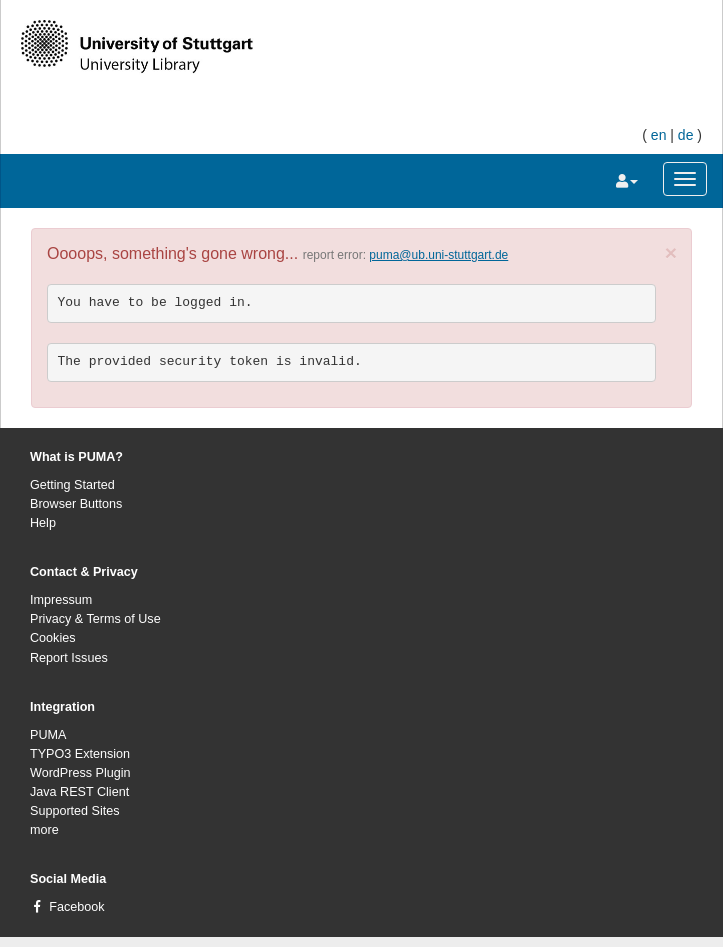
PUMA (48, 735)
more (44, 830)
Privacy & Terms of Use (95, 619)
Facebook (76, 907)
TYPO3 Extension (80, 754)
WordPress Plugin (80, 773)
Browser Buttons (76, 504)
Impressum (61, 600)
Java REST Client (79, 792)
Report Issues (69, 658)
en (659, 135)
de (686, 135)
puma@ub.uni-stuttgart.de (438, 255)
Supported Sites (75, 811)
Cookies (53, 638)
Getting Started (72, 485)
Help (43, 523)
